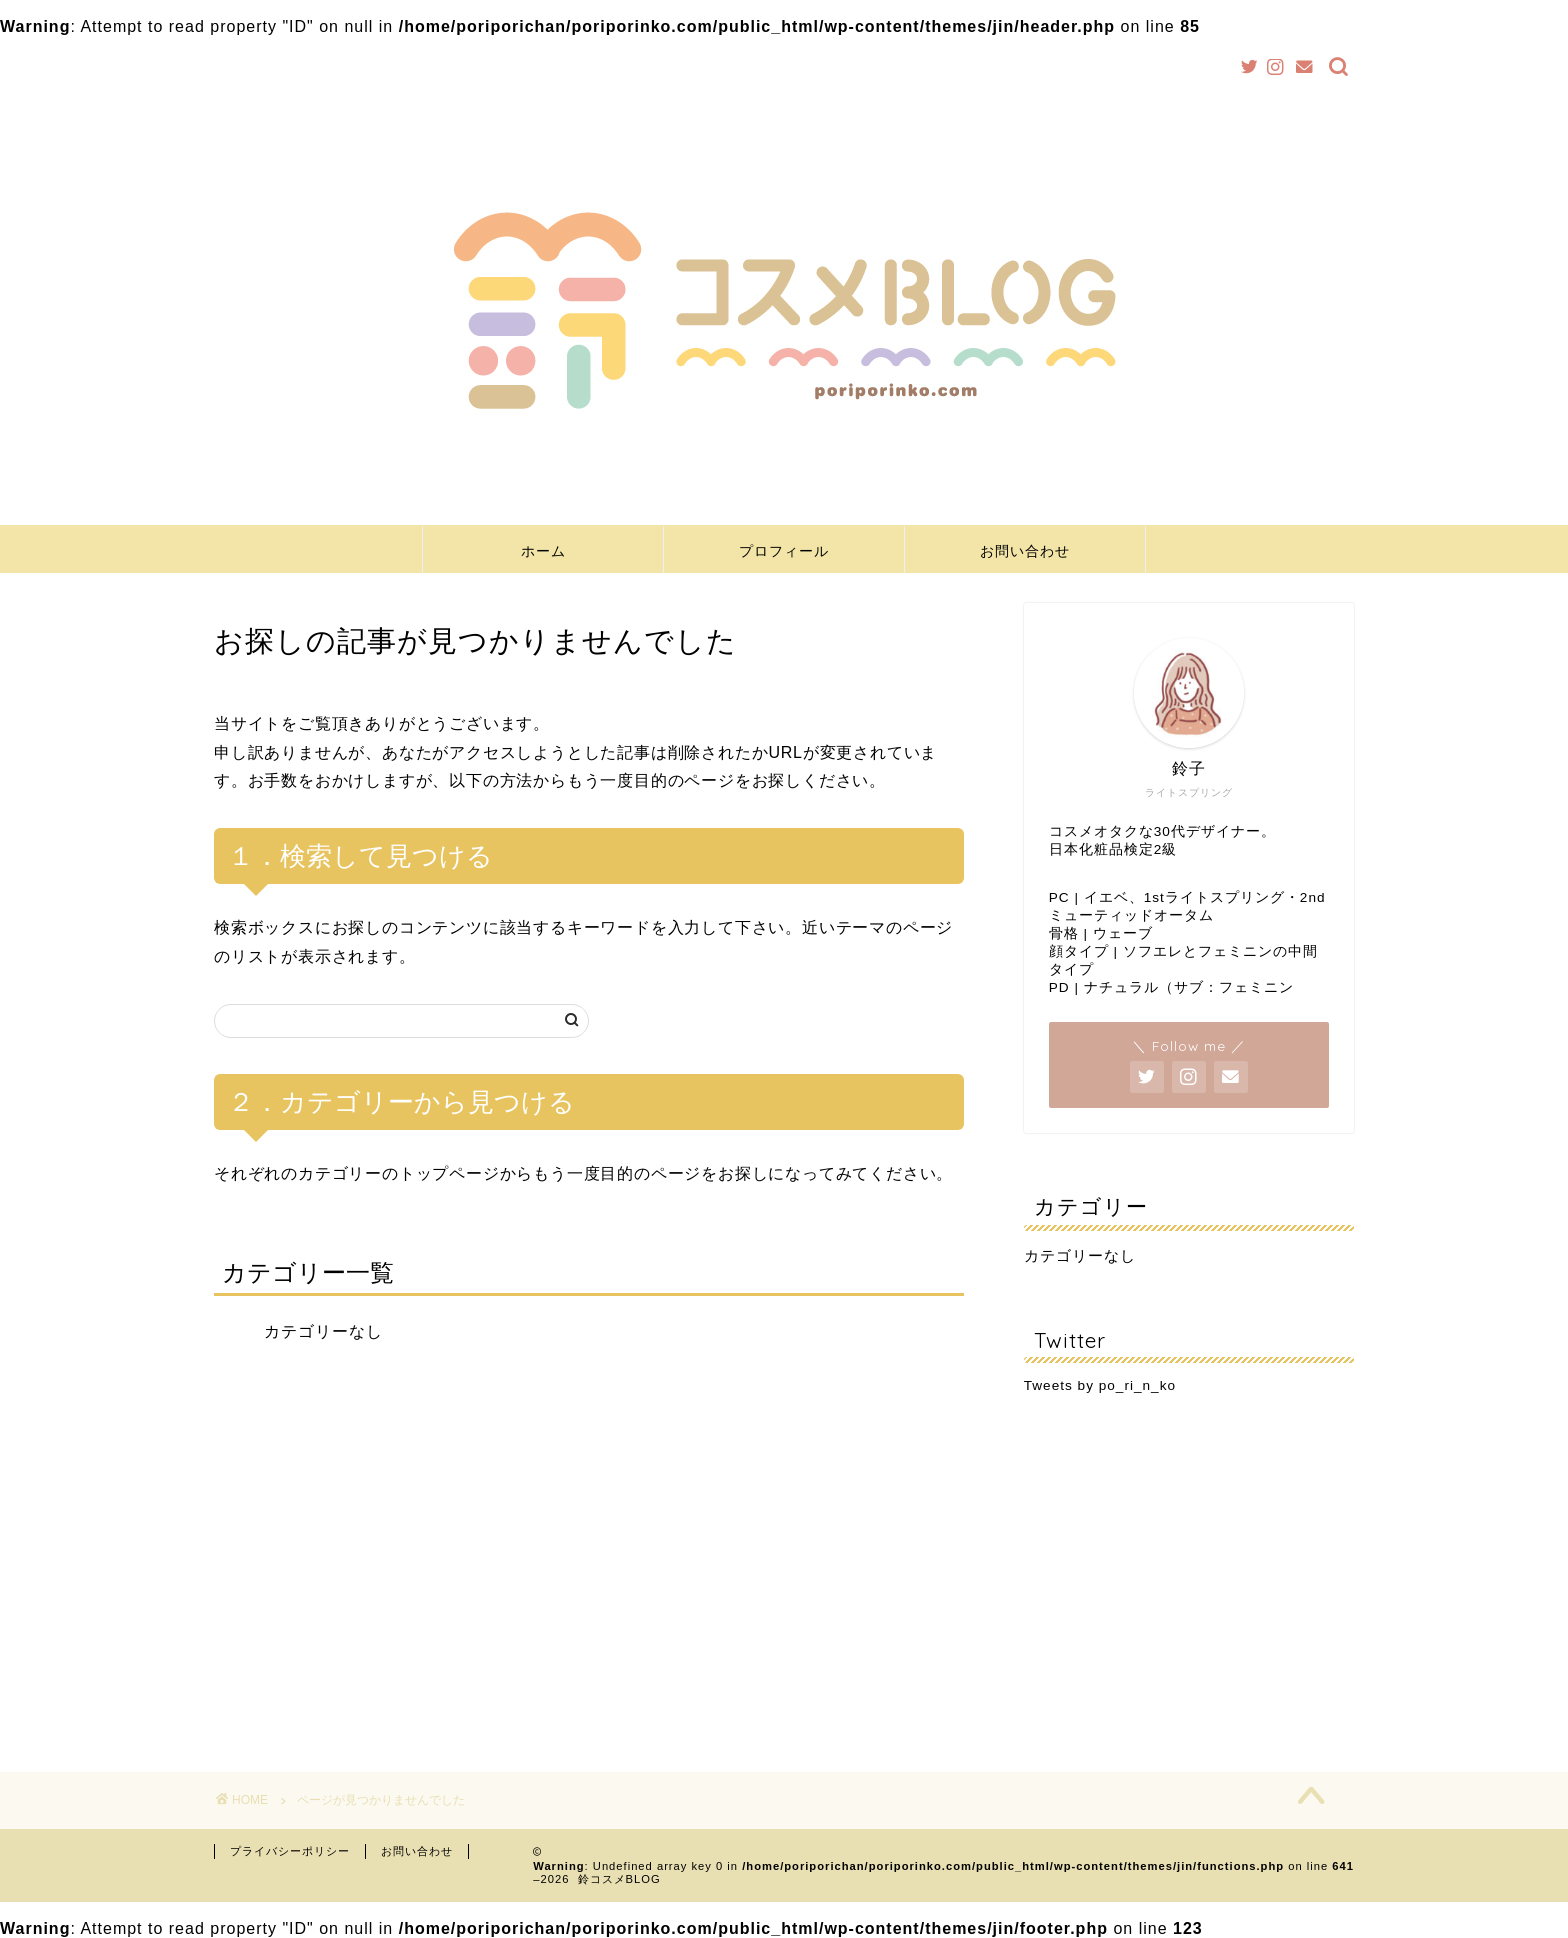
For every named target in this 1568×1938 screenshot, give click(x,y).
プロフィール (784, 551)
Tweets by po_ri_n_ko (1100, 1385)
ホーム (543, 551)
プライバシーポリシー (290, 1851)
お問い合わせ (1025, 551)
